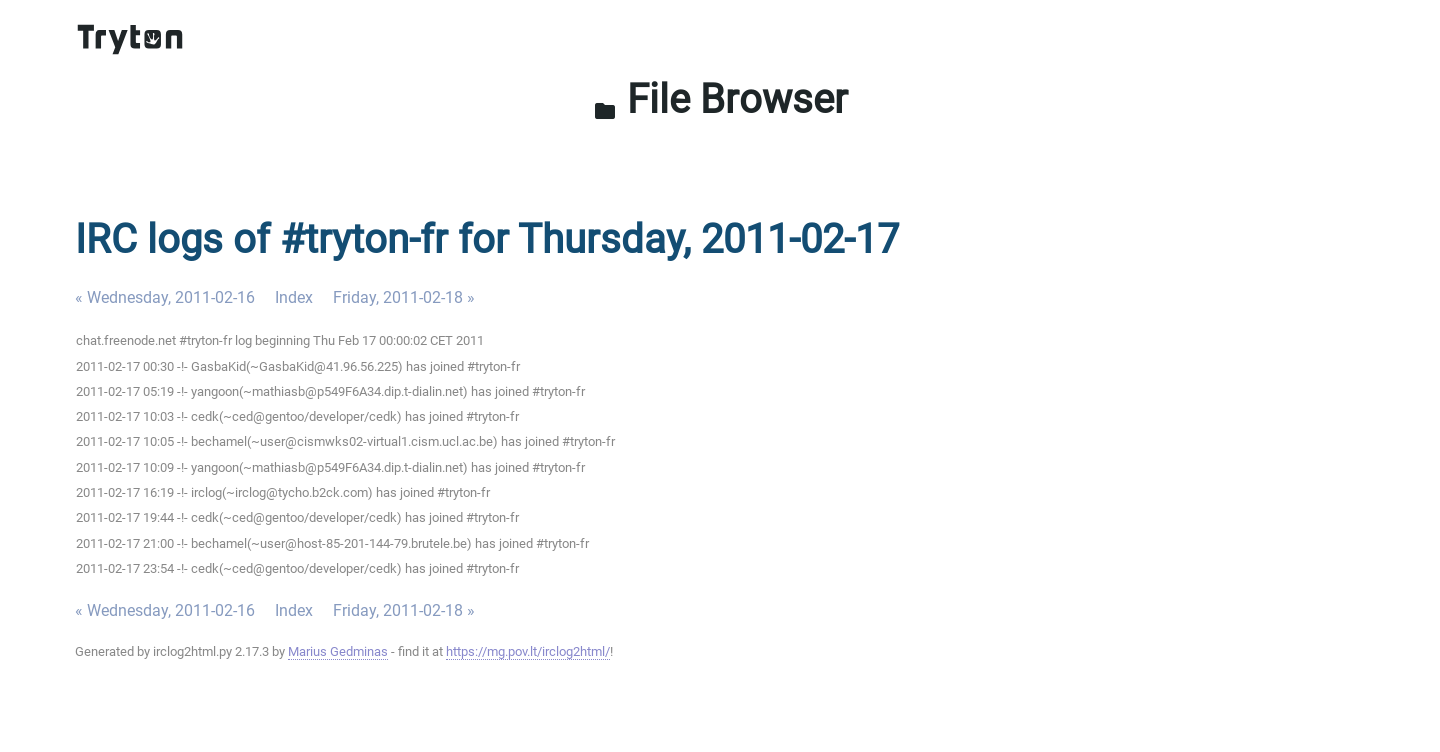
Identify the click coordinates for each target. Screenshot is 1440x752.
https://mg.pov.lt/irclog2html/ (528, 651)
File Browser (720, 99)
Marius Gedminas (338, 651)
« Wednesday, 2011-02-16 (165, 297)
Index (294, 297)
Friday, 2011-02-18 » (404, 297)
